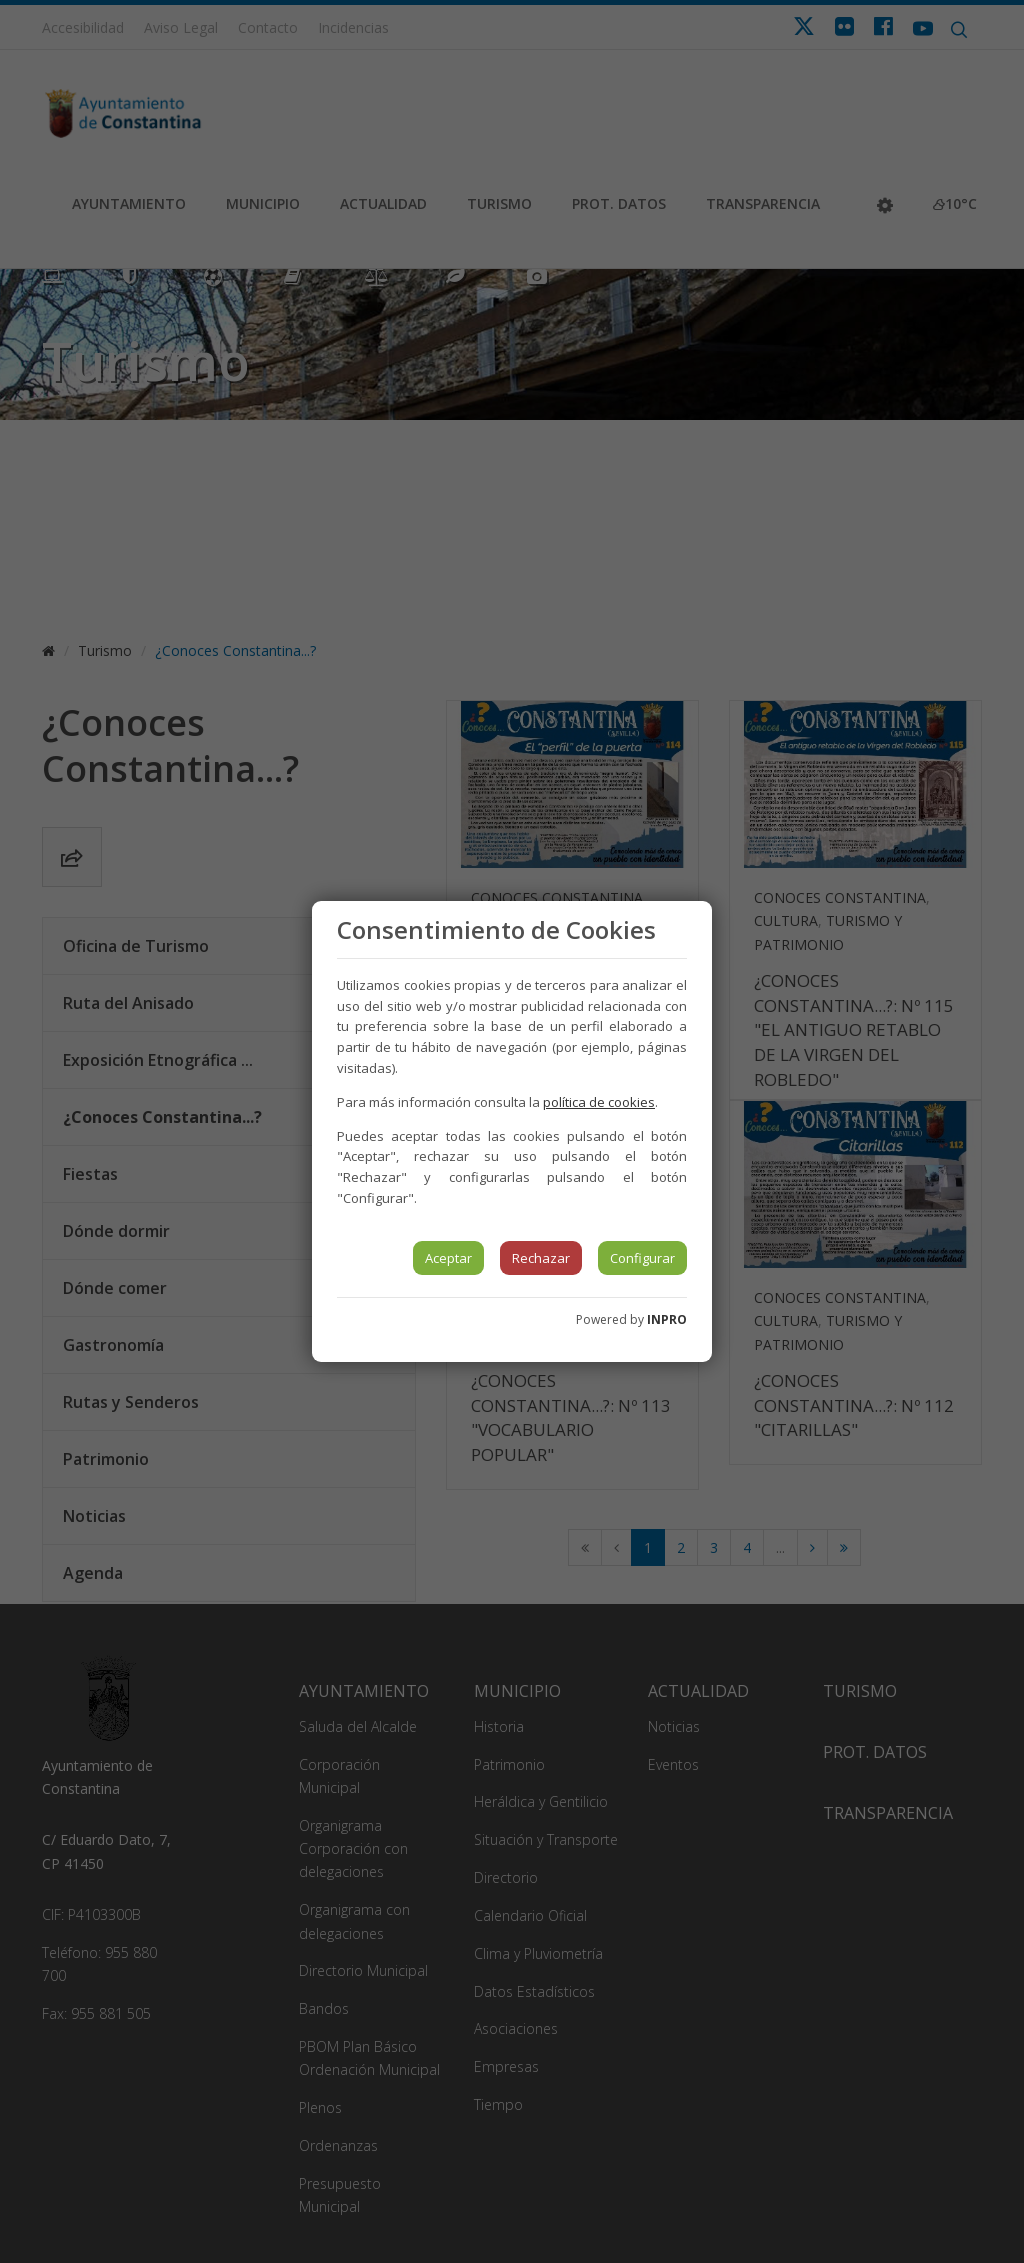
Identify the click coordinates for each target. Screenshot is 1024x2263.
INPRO (667, 1319)
